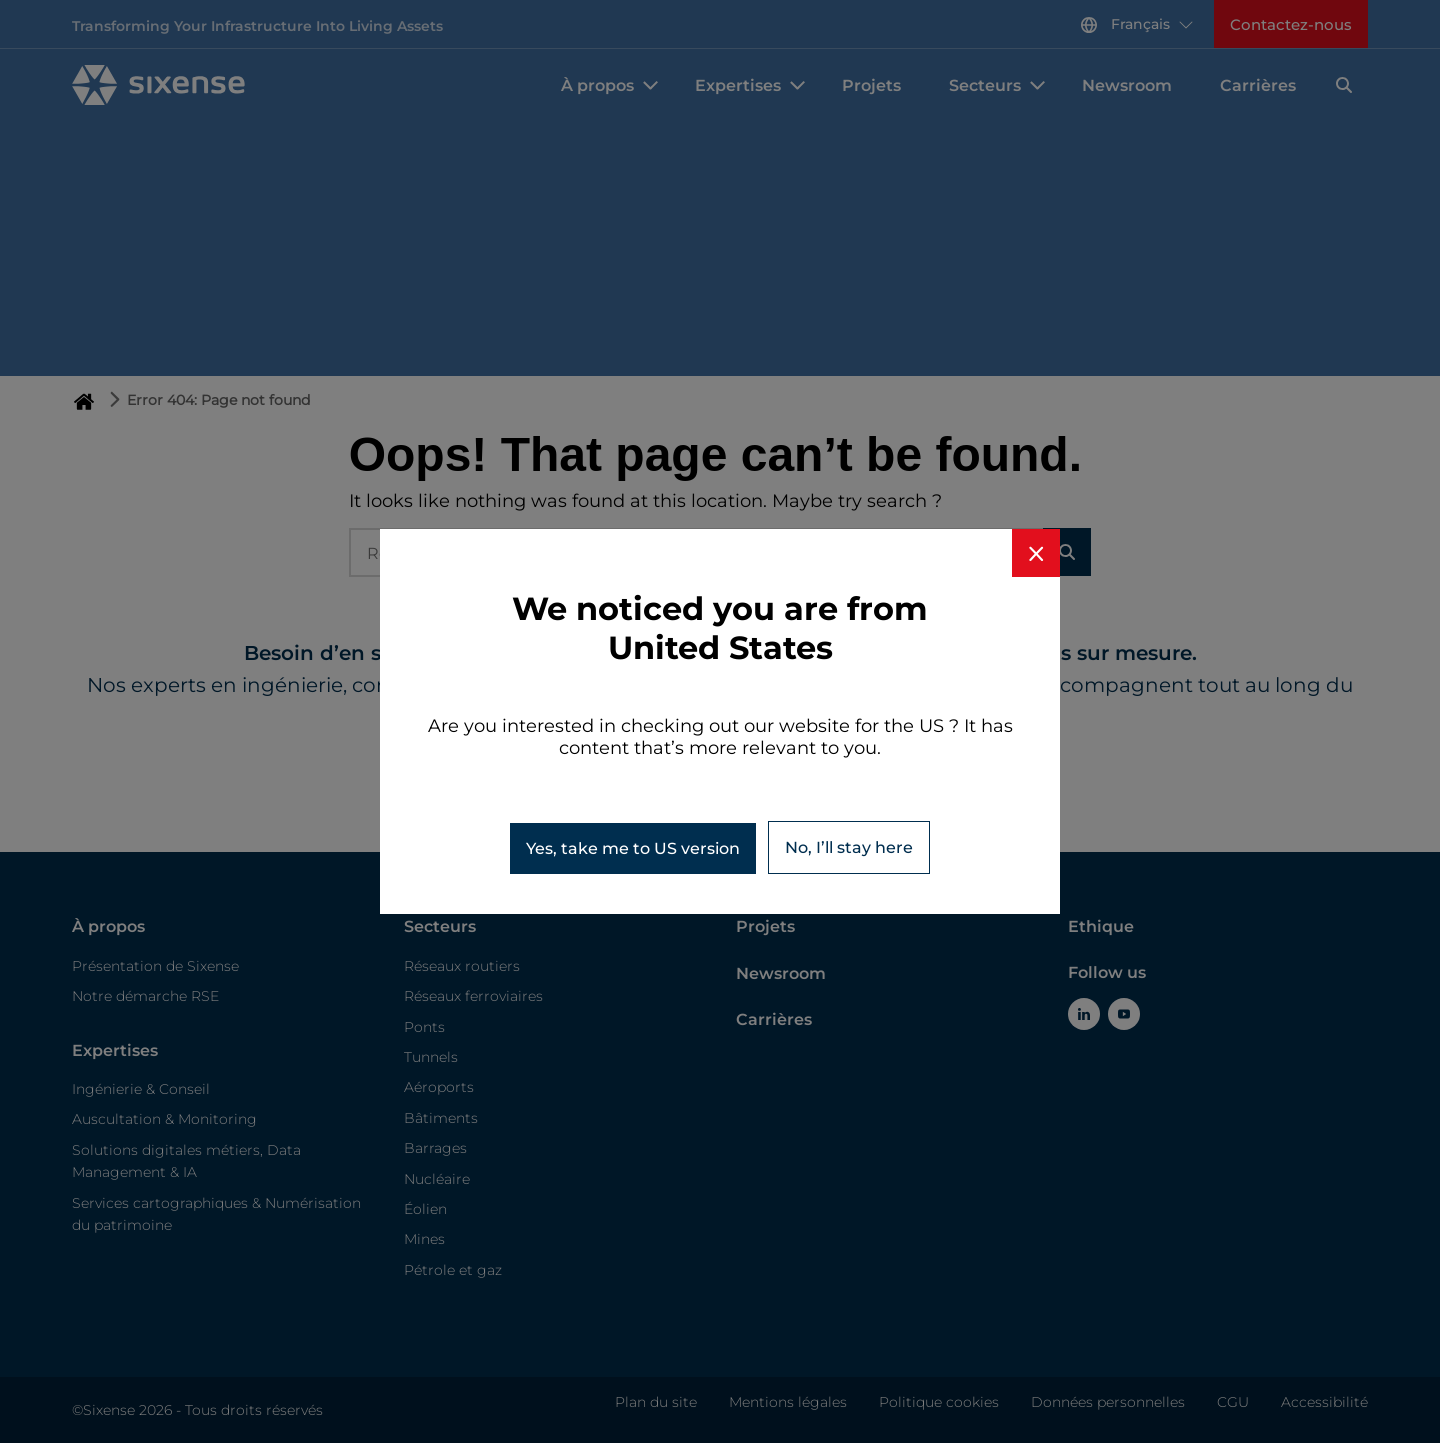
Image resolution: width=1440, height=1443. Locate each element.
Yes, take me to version (633, 848)
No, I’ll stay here (849, 847)
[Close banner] (1036, 553)
